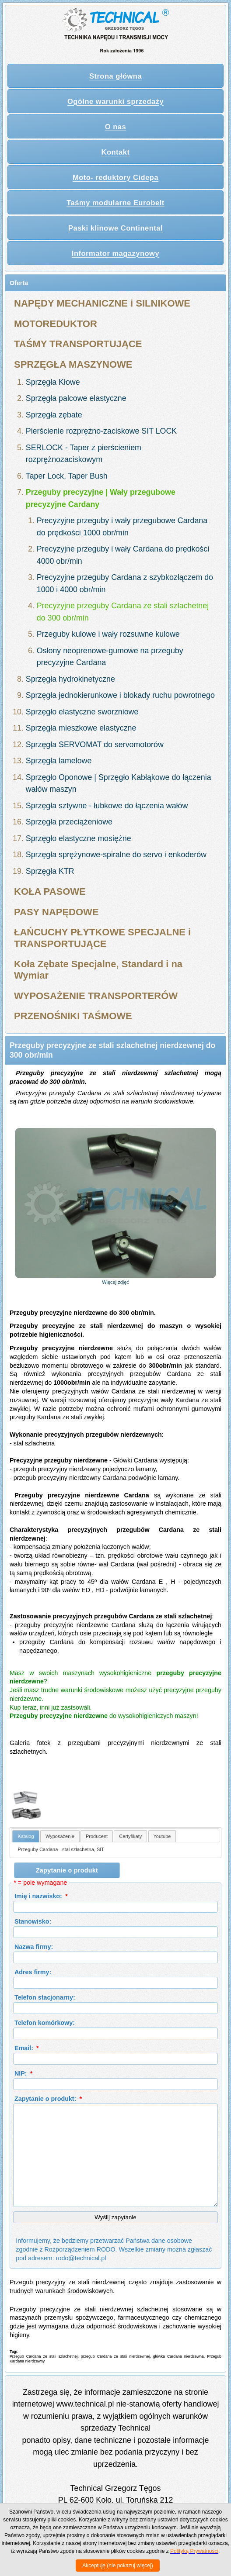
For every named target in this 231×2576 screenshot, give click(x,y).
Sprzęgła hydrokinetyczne (70, 679)
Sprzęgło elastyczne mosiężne (78, 838)
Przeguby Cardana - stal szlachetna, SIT (61, 1849)
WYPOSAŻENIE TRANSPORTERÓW (96, 995)
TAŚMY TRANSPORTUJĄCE (78, 343)
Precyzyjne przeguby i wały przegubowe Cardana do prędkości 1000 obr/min (122, 526)
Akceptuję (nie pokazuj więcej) (117, 2565)
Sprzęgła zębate (54, 414)
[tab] (25, 1836)
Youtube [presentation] (162, 1836)
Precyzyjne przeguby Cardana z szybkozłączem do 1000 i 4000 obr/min (125, 583)
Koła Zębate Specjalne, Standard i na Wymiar (98, 970)
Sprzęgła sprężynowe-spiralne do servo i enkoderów (116, 854)
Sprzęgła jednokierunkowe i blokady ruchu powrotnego (120, 695)
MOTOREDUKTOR (55, 323)
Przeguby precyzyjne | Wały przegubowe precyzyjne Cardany (100, 498)
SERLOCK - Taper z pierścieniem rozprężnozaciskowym (83, 453)
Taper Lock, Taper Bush (67, 476)
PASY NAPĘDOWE (56, 912)
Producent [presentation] (97, 1836)
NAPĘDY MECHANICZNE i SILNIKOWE (102, 303)
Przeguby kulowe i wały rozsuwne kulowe (108, 634)
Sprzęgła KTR (50, 871)
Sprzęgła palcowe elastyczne (76, 398)
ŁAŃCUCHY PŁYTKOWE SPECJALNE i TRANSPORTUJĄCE (102, 938)
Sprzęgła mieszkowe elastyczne (81, 728)
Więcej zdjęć (115, 1282)
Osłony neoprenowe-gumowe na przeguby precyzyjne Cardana (110, 656)
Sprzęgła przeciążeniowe (69, 821)
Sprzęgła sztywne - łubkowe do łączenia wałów (107, 805)
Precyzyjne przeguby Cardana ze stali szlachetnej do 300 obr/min (123, 611)
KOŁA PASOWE (50, 891)
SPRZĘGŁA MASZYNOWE (73, 364)
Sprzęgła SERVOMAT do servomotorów (95, 744)
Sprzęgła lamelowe (59, 760)
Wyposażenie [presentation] (60, 1836)
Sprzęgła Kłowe (53, 382)
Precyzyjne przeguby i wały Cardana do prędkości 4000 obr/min (123, 555)
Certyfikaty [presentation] (130, 1836)
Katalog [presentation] (26, 1836)
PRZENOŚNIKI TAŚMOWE (73, 1015)
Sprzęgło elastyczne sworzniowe (82, 711)
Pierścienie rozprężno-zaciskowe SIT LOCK (101, 431)
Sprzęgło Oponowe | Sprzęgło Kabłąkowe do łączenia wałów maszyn (118, 783)
